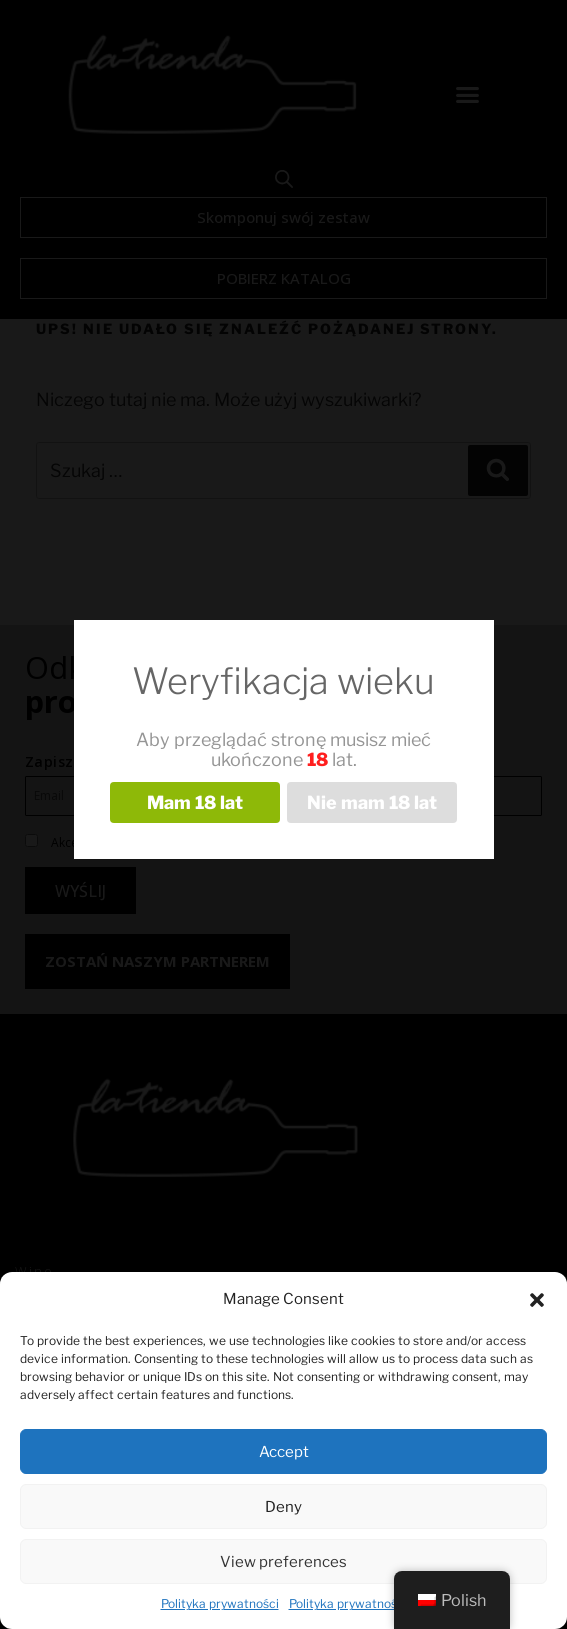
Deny (283, 1507)
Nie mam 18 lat (372, 802)
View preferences (283, 1562)
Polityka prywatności (220, 1603)
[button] (537, 1300)
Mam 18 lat (195, 802)
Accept (284, 1452)
